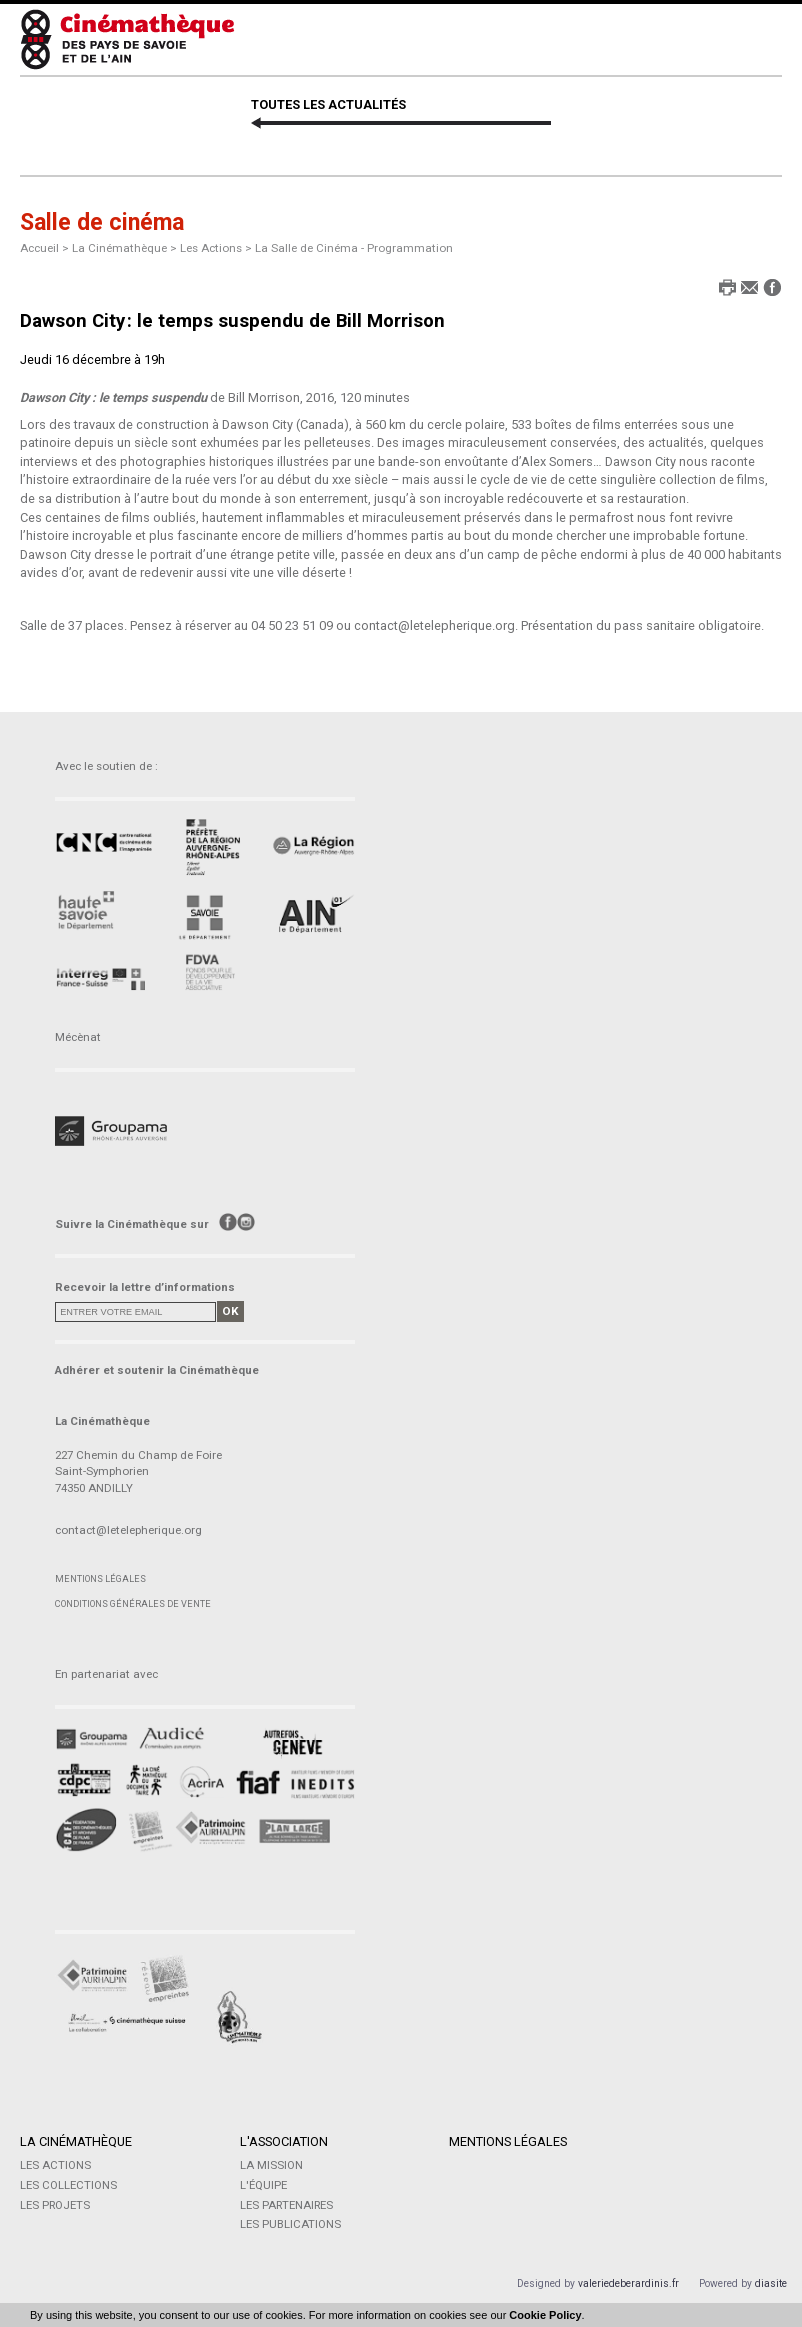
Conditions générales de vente (133, 1603)
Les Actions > (217, 248)
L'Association (283, 2141)
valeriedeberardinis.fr (628, 2283)
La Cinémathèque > (126, 248)
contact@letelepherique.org (128, 1530)
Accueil (39, 248)
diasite (771, 2283)
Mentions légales (100, 1578)
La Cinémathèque (76, 2141)
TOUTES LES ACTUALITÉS (328, 104)
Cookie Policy (545, 2315)
